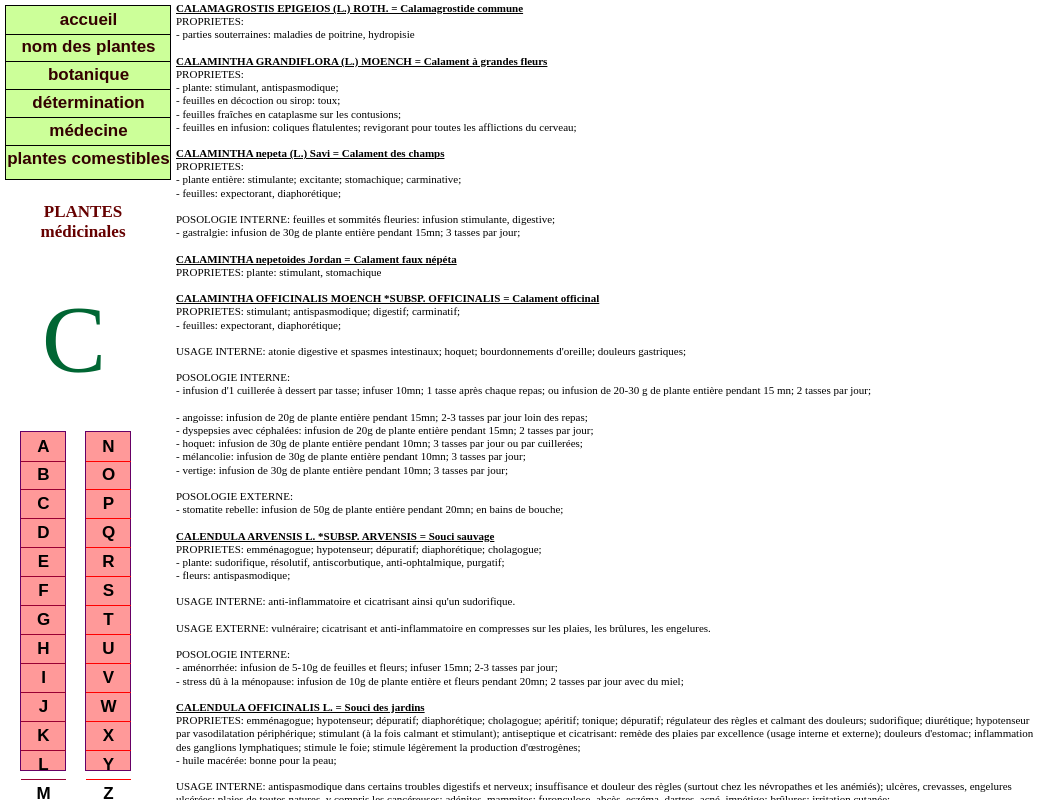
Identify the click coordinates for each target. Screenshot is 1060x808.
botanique (88, 74)
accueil (89, 19)
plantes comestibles (88, 158)
